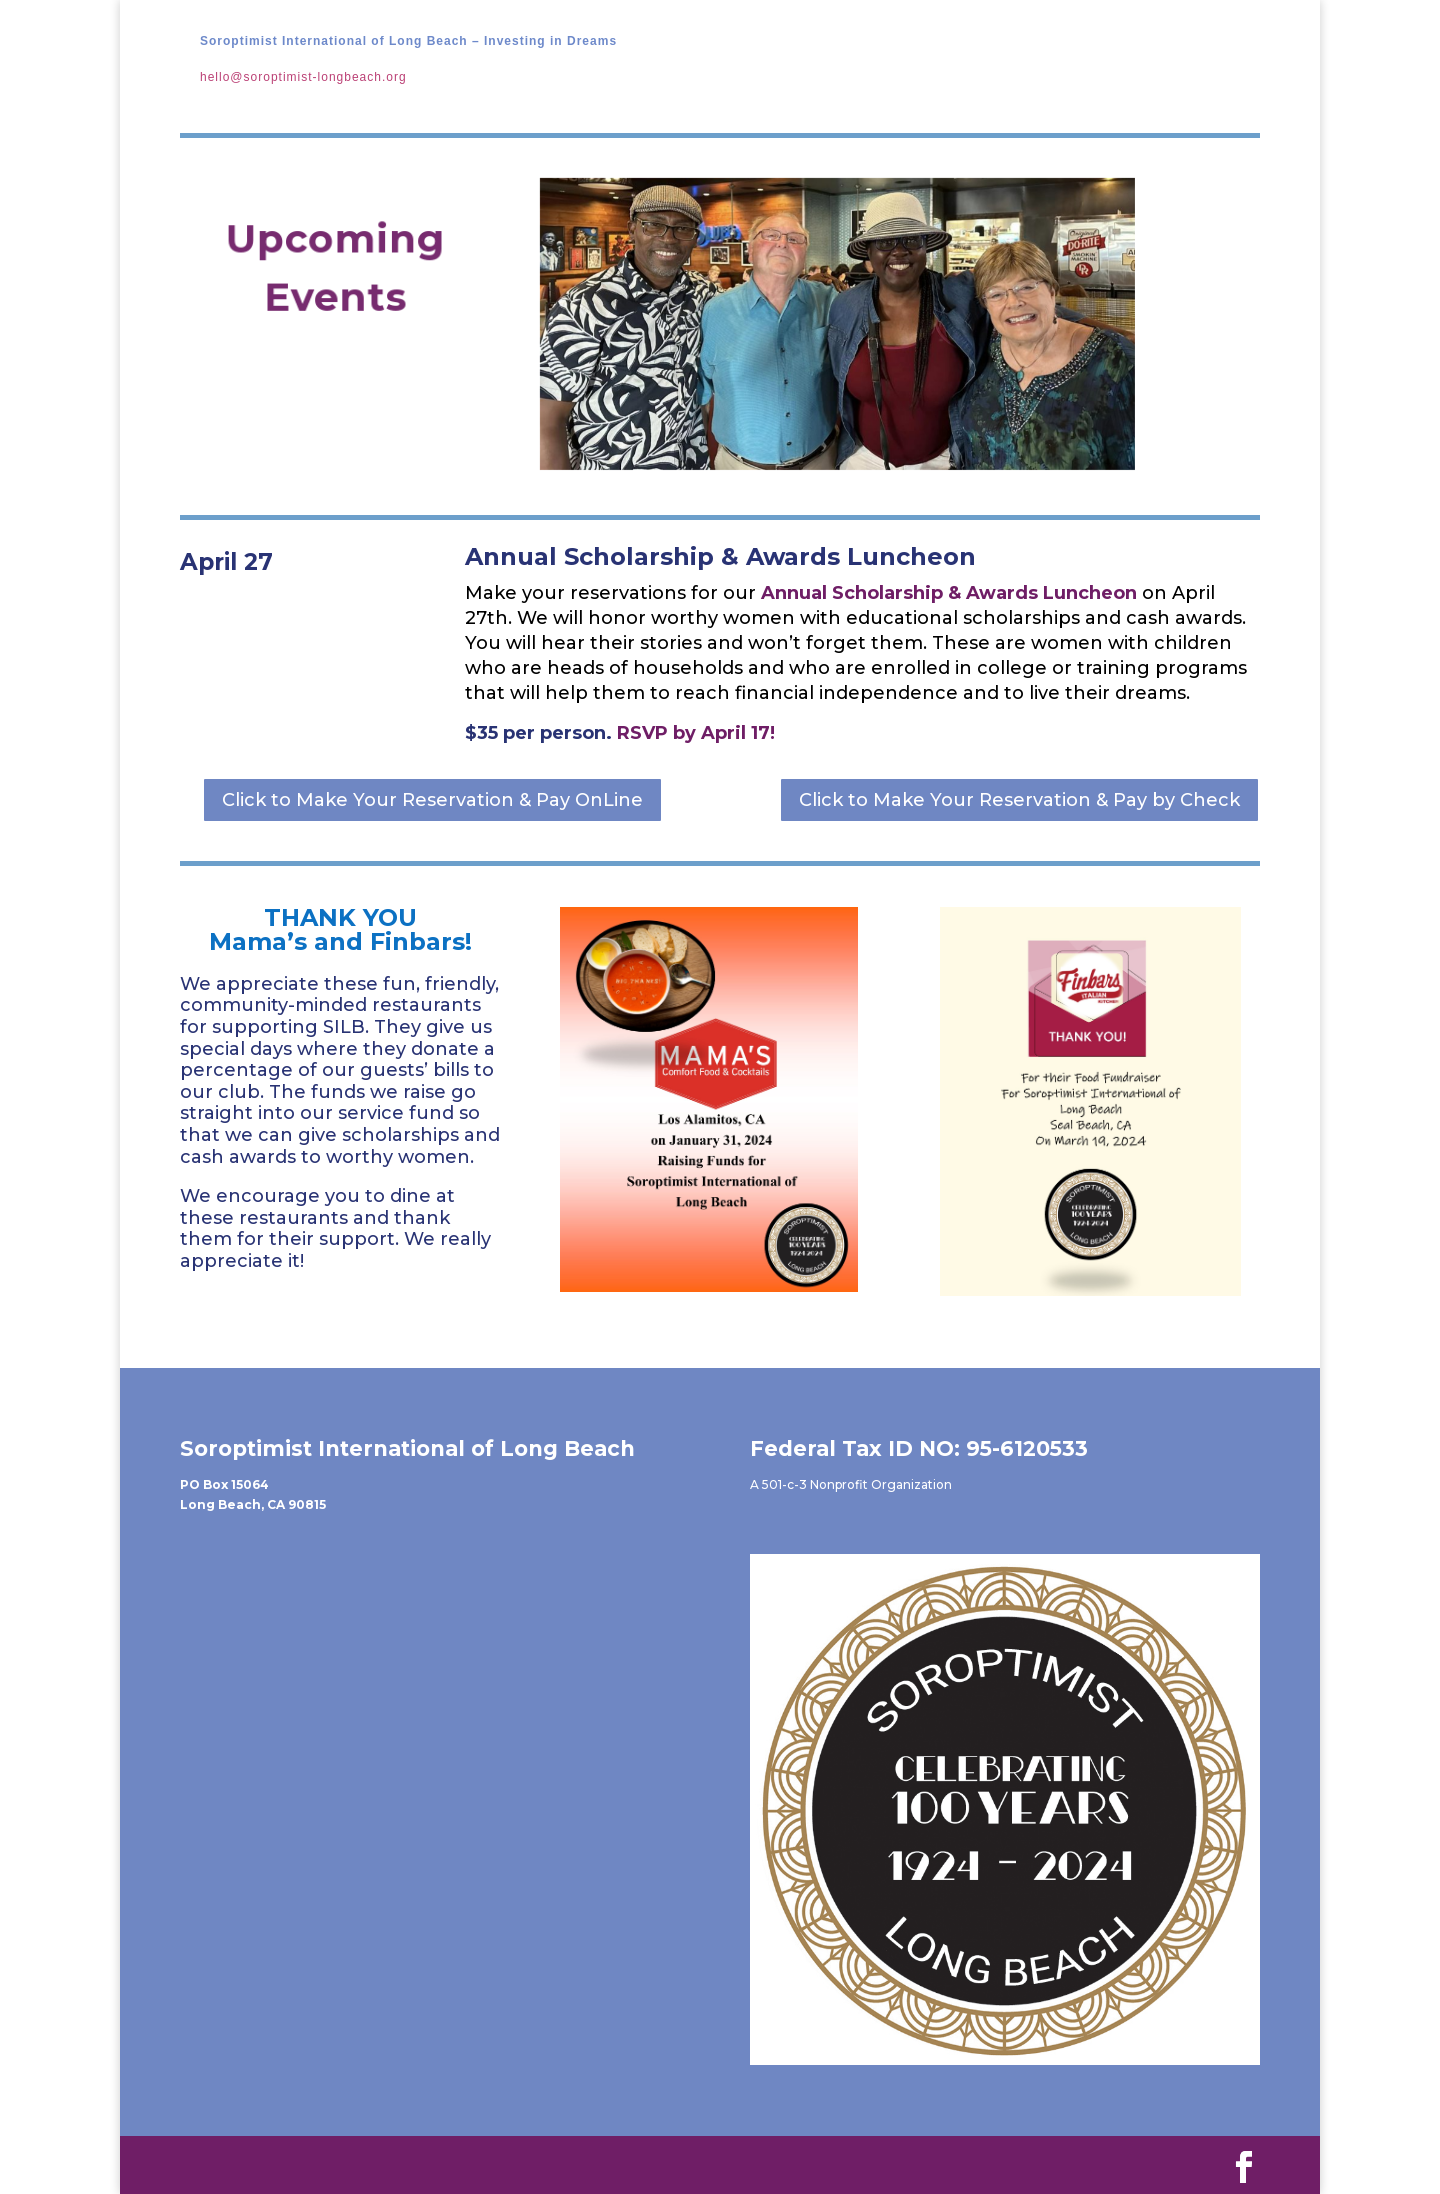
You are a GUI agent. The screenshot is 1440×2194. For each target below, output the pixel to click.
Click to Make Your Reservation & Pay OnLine (432, 800)
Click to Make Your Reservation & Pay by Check (1019, 800)
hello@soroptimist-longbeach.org (303, 77)
